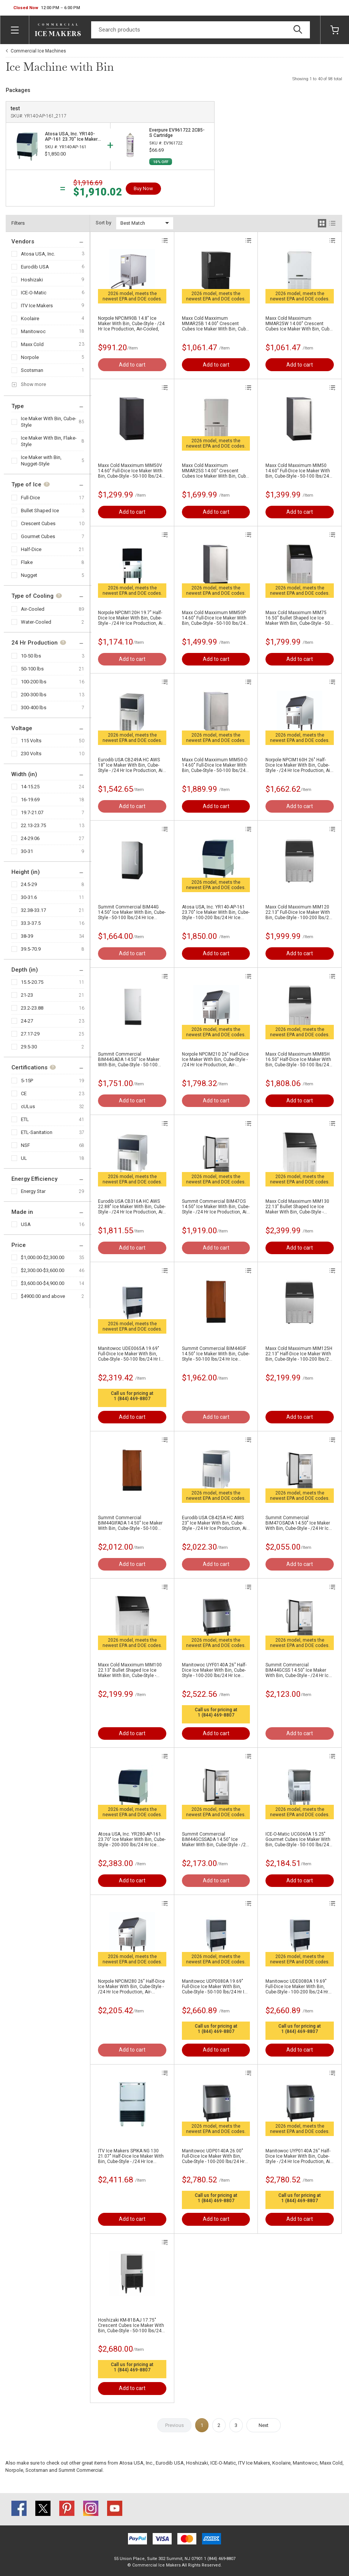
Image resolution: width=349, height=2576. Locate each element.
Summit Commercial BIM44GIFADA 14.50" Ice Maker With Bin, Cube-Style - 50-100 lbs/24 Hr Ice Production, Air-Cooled (130, 1523)
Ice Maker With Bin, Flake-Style (49, 441)
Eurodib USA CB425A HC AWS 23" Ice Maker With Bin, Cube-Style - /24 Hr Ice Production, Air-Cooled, (215, 1523)
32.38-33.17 (33, 910)
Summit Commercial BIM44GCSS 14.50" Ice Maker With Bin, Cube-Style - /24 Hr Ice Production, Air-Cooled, (298, 1670)
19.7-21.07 (32, 812)
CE (24, 1093)
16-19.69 (30, 799)
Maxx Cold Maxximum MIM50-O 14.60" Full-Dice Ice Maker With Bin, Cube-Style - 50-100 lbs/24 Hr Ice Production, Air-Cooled (215, 765)
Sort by (103, 223)
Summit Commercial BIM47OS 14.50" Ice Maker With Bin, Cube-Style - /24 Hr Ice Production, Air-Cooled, (216, 1207)
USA (26, 1224)
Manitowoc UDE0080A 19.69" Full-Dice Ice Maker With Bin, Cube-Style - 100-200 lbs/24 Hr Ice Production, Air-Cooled (296, 1987)
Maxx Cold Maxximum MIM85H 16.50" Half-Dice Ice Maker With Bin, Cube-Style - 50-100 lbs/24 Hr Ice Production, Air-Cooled (298, 1059)
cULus (28, 1106)
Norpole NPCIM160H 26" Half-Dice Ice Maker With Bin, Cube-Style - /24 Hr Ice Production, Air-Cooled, (299, 765)
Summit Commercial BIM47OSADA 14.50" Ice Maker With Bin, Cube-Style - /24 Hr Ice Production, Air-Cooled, (298, 1523)
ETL (25, 1119)
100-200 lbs (33, 681)
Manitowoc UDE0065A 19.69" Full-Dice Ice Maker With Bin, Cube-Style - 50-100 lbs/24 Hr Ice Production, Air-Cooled (132, 1354)
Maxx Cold (32, 344)
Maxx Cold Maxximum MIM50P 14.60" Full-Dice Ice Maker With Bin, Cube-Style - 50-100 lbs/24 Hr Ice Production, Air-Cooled (214, 618)
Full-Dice (30, 497)
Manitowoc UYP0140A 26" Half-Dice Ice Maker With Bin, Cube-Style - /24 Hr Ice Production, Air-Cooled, (299, 2156)
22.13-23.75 (33, 825)
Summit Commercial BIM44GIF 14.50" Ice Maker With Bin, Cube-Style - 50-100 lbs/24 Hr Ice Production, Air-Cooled (216, 1354)
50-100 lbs (32, 669)
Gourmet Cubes (38, 536)
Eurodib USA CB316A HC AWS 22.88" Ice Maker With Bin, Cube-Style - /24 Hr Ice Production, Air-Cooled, (132, 1207)
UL (24, 1158)
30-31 (27, 851)
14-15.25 (30, 786)
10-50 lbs (31, 656)
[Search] (200, 29)
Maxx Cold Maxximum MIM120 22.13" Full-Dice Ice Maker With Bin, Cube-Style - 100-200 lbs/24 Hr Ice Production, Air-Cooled (298, 912)
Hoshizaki (32, 280)
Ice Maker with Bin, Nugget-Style (41, 460)
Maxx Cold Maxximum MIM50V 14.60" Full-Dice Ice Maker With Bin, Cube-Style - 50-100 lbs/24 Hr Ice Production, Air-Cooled (130, 471)
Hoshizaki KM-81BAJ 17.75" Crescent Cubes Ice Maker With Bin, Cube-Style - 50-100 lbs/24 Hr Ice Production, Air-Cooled (131, 2325)
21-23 (27, 995)
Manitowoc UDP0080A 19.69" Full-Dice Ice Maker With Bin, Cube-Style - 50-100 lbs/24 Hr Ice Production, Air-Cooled (216, 1987)
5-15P (27, 1080)
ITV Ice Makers (37, 305)
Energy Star (33, 1191)
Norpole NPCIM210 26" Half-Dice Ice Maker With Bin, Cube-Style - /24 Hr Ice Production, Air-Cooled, (215, 1059)
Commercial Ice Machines (38, 51)
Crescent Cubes (38, 523)
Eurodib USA (35, 267)
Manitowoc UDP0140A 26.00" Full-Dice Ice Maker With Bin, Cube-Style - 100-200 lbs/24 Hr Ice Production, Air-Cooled (213, 2156)
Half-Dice (31, 549)
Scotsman (32, 370)
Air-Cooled (32, 609)
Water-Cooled (36, 622)
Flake (27, 562)
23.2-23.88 (32, 1008)
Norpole (30, 357)
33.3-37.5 (31, 923)
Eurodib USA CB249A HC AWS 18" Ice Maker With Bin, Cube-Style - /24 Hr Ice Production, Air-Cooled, (131, 765)
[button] (46, 8)
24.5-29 (29, 884)
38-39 (27, 936)
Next (263, 2425)
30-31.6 (29, 897)
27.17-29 (30, 1034)
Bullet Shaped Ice (40, 510)
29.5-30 (29, 1047)
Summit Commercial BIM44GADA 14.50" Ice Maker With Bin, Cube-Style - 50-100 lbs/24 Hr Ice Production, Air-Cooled (128, 1059)
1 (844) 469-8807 (132, 1398)
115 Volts (31, 740)
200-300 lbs (33, 694)
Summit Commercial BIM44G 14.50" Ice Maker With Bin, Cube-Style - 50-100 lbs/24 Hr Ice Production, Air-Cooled (132, 912)
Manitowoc (33, 331)
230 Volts (31, 753)
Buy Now (143, 188)
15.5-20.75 (32, 982)
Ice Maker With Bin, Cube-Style (48, 422)
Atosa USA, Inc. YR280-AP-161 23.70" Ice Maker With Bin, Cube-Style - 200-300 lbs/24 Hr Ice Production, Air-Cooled (132, 1839)
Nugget (29, 575)
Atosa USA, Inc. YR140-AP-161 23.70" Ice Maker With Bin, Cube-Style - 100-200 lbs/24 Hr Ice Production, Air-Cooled (216, 912)
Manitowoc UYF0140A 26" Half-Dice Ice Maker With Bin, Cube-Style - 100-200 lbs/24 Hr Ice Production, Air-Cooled (214, 1670)
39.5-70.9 (31, 949)
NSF (25, 1145)
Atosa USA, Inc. (38, 254)
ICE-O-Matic (33, 292)
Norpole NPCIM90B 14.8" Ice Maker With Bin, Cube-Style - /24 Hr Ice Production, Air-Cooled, (131, 324)
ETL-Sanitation (36, 1132)
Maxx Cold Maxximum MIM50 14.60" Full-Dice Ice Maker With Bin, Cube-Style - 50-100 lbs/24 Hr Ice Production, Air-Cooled (297, 471)
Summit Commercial (80, 2470)
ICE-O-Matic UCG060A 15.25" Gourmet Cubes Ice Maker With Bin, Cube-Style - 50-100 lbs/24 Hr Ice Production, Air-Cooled (297, 1839)
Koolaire (30, 318)
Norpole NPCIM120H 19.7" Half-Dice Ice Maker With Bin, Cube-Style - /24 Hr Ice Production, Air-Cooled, (131, 618)
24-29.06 (30, 838)
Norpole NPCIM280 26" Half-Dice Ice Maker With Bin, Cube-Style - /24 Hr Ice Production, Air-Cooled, (131, 1987)
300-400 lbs (33, 707)
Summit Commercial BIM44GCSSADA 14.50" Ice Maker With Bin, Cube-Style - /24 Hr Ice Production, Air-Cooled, (215, 1839)
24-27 (27, 1021)
